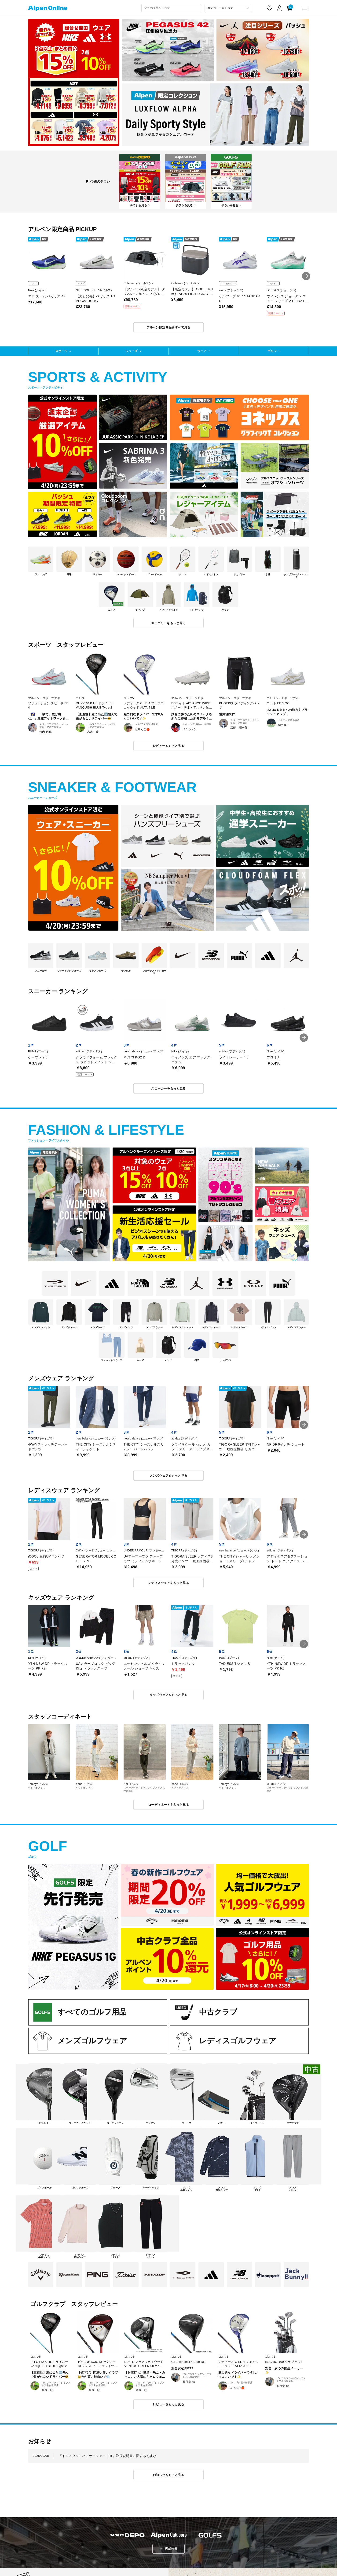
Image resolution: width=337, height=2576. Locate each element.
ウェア (201, 351)
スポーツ (61, 351)
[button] (306, 276)
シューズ (131, 351)
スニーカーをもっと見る (168, 1088)
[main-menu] (304, 8)
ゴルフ (272, 351)
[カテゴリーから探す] (228, 8)
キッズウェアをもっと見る (168, 1695)
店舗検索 (171, 2549)
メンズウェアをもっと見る (168, 1475)
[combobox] (171, 8)
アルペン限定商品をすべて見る (168, 327)
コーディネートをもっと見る (168, 1804)
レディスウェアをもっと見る (168, 1583)
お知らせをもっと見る (168, 2475)
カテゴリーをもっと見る (168, 623)
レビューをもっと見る (168, 746)
